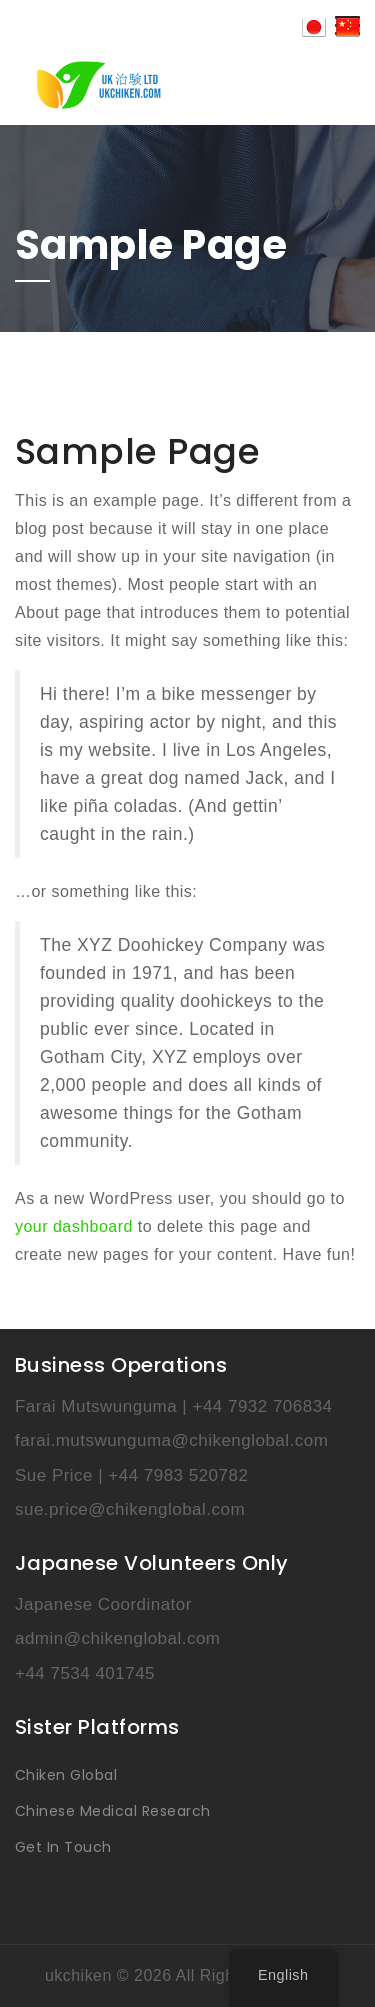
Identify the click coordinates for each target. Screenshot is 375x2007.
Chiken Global (66, 1775)
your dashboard (74, 1226)
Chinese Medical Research (113, 1811)
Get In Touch (63, 1847)
